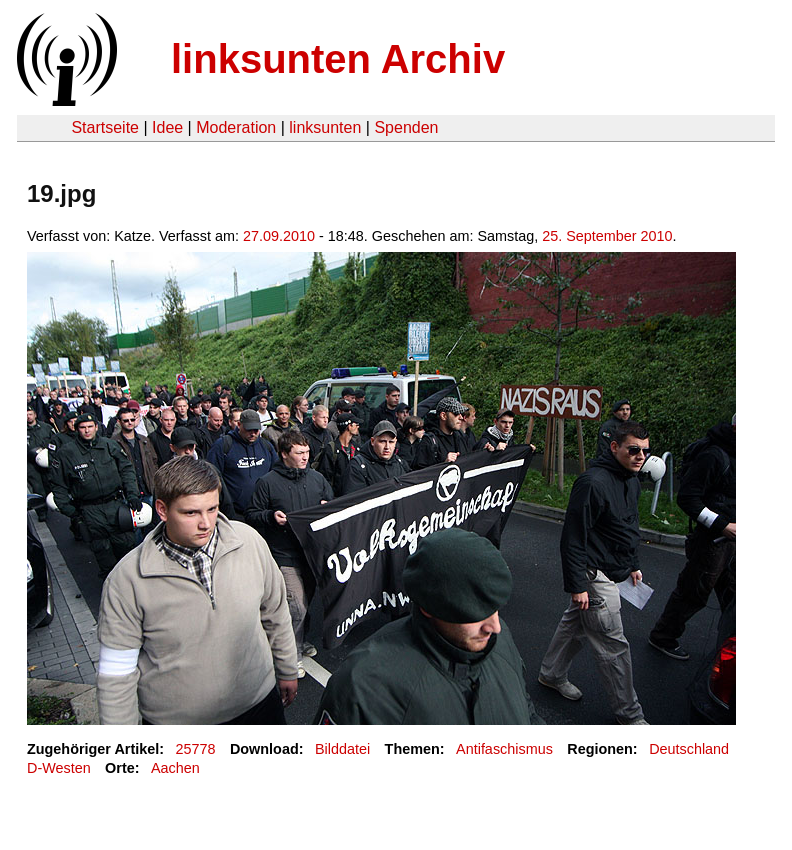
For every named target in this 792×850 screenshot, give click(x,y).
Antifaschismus (504, 749)
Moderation (236, 127)
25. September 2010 (607, 236)
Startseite (105, 127)
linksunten (325, 127)
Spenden (406, 127)
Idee (167, 127)
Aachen (175, 768)
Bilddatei (342, 749)
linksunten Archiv (338, 59)
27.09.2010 (279, 236)
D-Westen (59, 768)
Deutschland (689, 749)
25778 (196, 749)
